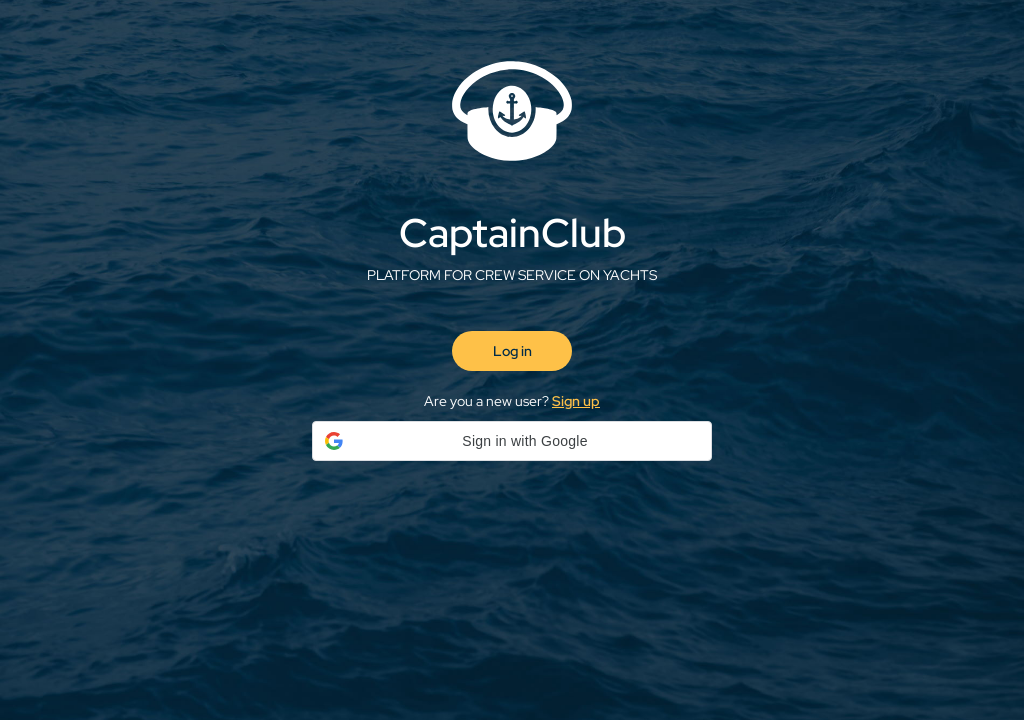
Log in (512, 351)
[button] (512, 441)
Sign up (576, 401)
